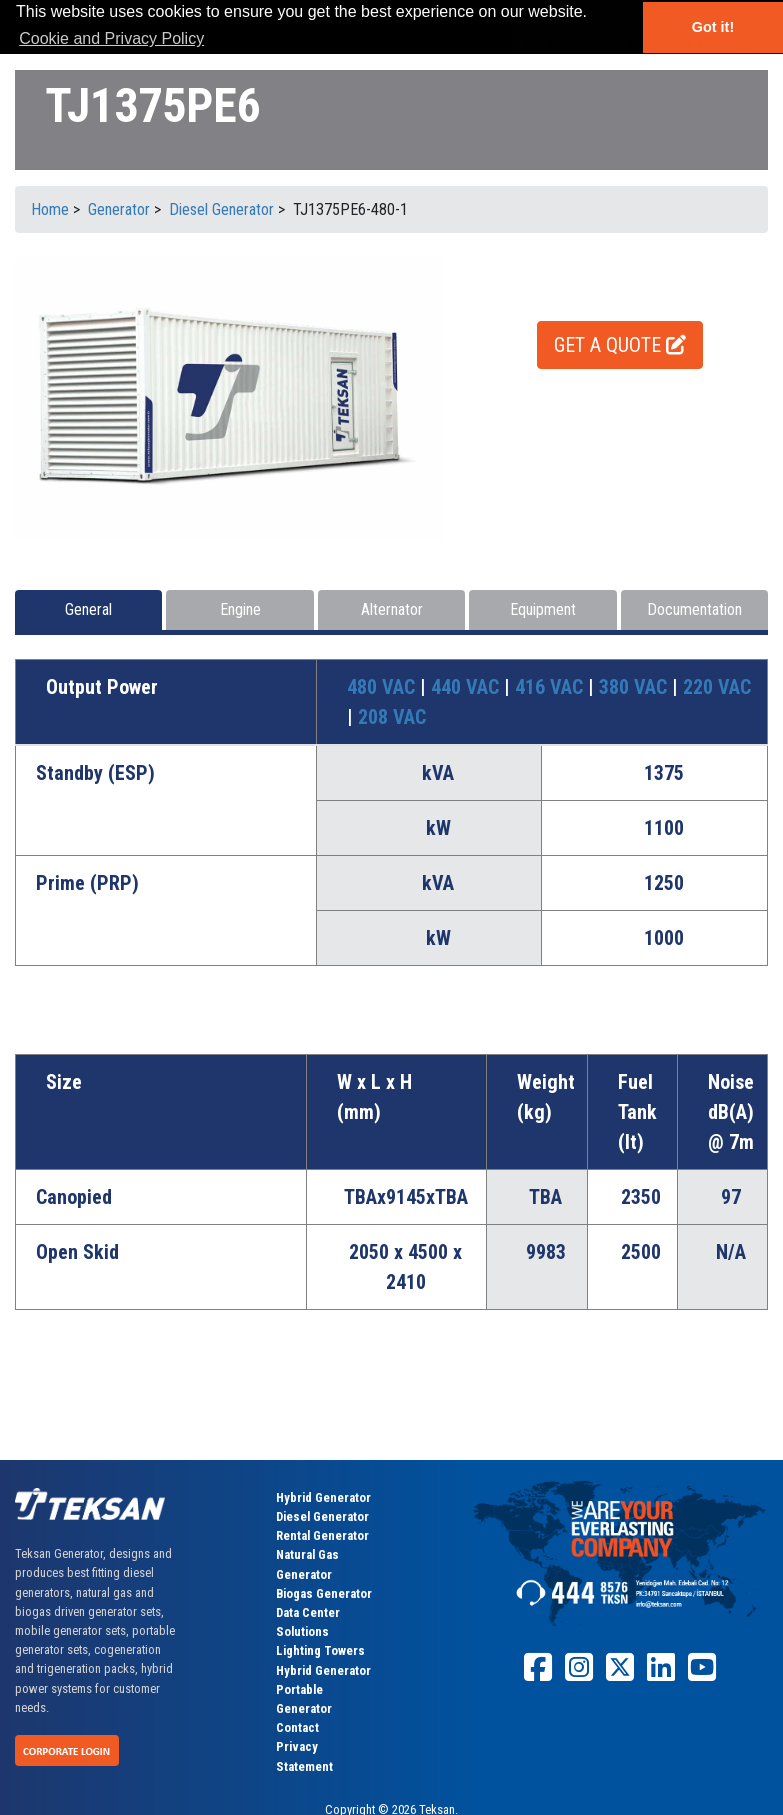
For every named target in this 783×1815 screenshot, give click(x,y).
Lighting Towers (320, 1650)
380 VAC (635, 687)
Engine (240, 609)
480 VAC (383, 687)
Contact (297, 1727)
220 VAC (717, 687)
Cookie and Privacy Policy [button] (111, 38)
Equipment (543, 609)
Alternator (392, 609)
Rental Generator (322, 1535)
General (88, 609)
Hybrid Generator (323, 1497)
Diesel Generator (322, 1516)
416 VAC (551, 687)
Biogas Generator (324, 1593)
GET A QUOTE (620, 345)
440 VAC (467, 687)
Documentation (694, 609)
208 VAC (392, 717)
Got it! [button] (713, 27)
